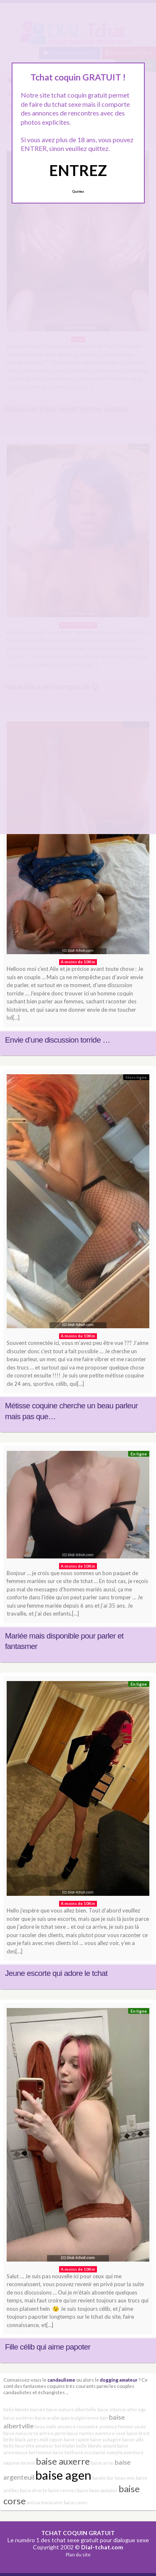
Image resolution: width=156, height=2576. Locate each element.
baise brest (138, 2433)
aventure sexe (110, 2433)
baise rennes (62, 2490)
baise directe (33, 2490)
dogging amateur (119, 2379)
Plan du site (78, 2554)
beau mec (125, 2477)
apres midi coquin (45, 2439)
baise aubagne (105, 2439)
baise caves (75, 2502)
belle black (14, 2439)
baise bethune (67, 2452)
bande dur (103, 2477)
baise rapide (76, 2439)
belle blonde (89, 2445)
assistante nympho (103, 2452)
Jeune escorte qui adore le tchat (56, 1973)
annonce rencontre (77, 2426)
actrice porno (52, 2433)
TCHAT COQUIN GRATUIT (78, 2532)
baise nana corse (20, 2433)
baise (82, 2490)
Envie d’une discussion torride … (57, 1039)
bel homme (40, 2452)
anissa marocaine (45, 2502)
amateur (44, 2445)
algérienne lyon (91, 2417)
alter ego (136, 2409)
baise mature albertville (71, 2409)
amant (109, 2445)
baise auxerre (63, 2461)
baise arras (102, 2462)
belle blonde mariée (24, 2409)
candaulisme (61, 2379)
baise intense (111, 2409)
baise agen (63, 2475)
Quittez (78, 191)
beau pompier (103, 2490)
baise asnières (18, 2417)
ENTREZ (78, 170)
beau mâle (46, 2426)
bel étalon (64, 2445)
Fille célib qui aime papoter (47, 2346)
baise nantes (80, 2433)
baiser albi (133, 2439)
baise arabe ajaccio (54, 2417)
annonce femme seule (122, 2426)
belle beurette (19, 2445)
